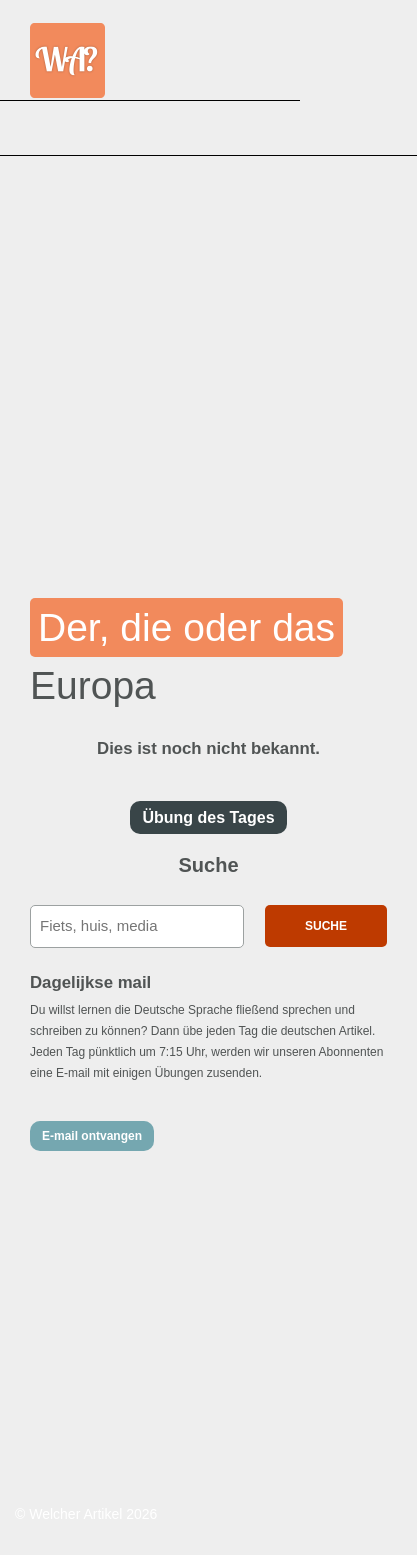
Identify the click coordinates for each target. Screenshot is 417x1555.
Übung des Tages (208, 817)
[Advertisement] (208, 363)
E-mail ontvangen (92, 1136)
